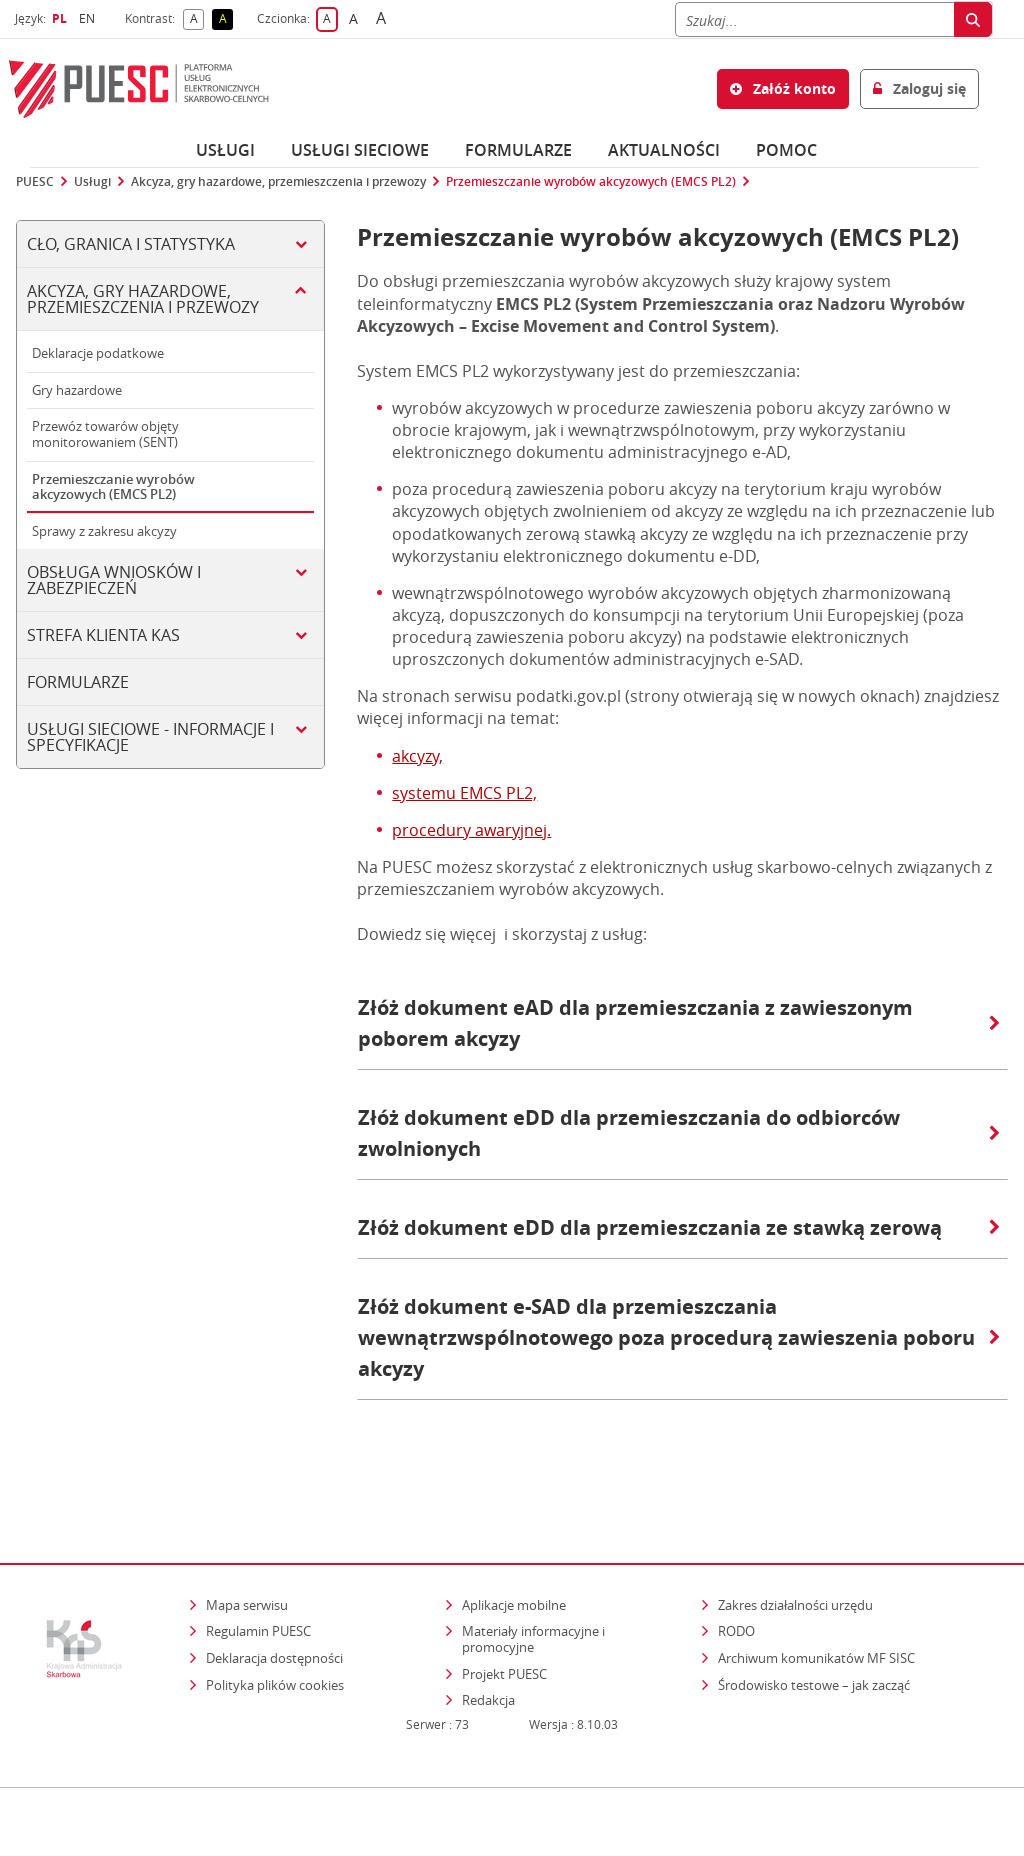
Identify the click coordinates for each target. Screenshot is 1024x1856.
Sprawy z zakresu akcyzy (104, 531)
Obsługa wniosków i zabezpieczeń (114, 580)
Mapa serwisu (247, 1549)
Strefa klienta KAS (103, 635)
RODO (736, 1575)
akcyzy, (417, 756)
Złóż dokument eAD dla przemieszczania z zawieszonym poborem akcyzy (679, 1023)
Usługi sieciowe (360, 150)
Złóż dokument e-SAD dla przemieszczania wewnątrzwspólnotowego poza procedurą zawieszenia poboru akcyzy (679, 1337)
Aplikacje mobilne (514, 1549)
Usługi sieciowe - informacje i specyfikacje (150, 737)
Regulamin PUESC (258, 1575)
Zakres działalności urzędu (797, 1548)
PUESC (35, 182)
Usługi (225, 150)
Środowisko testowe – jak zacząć (815, 1627)
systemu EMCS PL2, (464, 793)
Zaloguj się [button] (919, 88)
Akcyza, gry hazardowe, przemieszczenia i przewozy (278, 182)
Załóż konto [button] (783, 88)
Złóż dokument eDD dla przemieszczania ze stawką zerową (679, 1227)
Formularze (518, 150)
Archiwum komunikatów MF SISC (816, 1602)
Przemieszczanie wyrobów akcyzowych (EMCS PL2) (591, 182)
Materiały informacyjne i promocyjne (533, 1583)
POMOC (786, 150)
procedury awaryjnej (469, 830)
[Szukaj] (814, 19)
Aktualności (664, 150)
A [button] (197, 19)
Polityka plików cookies (275, 1628)
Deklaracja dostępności (274, 1602)
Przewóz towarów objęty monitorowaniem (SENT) (105, 434)
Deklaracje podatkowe (98, 353)
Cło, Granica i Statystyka (131, 244)
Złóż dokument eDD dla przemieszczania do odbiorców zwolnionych (679, 1133)
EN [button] (89, 18)
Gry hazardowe (77, 390)
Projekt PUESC (504, 1617)
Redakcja (488, 1644)
